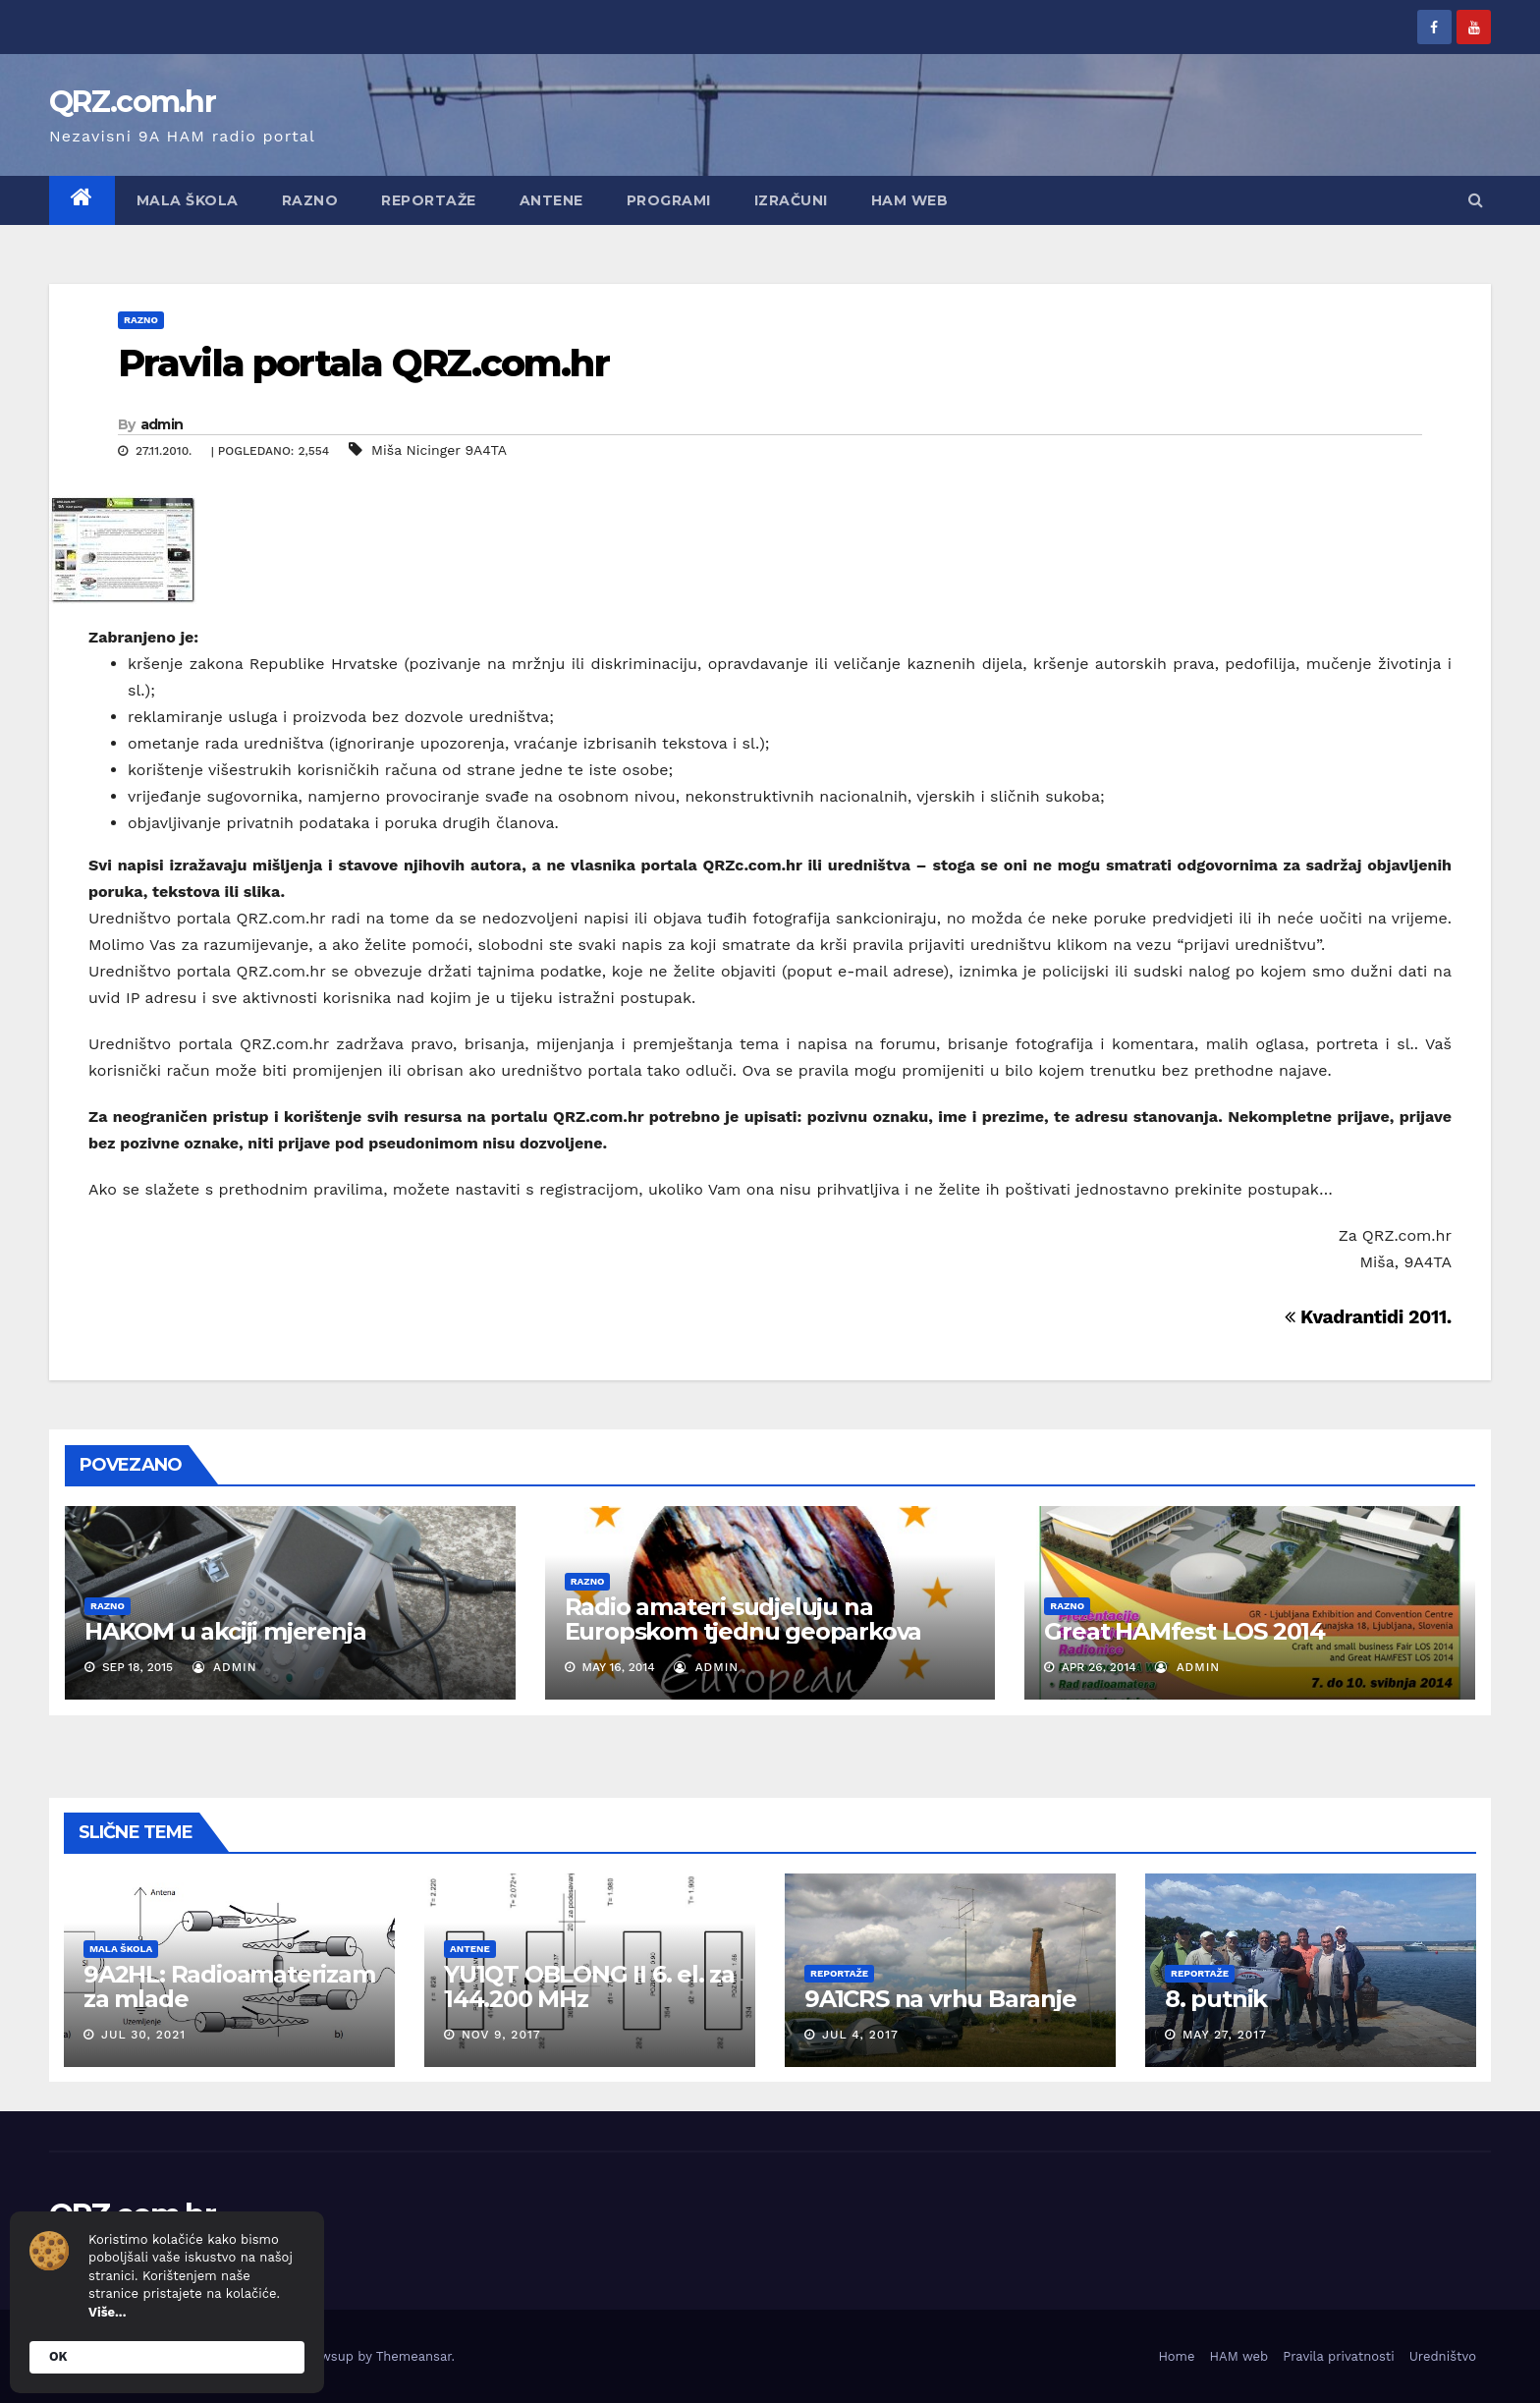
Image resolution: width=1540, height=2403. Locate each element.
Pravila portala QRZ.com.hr (363, 363)
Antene (551, 200)
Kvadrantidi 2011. (1368, 1317)
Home (1176, 2356)
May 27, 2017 (1224, 2034)
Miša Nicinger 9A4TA (439, 450)
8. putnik (1216, 1998)
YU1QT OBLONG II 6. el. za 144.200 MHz (589, 1986)
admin (162, 424)
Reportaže (428, 200)
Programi (669, 200)
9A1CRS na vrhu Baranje (940, 1998)
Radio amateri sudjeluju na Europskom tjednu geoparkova (743, 1619)
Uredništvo (1442, 2356)
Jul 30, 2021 (143, 2034)
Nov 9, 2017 (501, 2034)
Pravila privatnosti (1339, 2356)
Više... (107, 2312)
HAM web (910, 200)
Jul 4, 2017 (860, 2034)
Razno (310, 200)
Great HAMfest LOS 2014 (1184, 1631)
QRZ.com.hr (132, 102)
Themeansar (414, 2356)
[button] (1475, 200)
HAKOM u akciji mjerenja (224, 1631)
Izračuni (791, 200)
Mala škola (188, 200)
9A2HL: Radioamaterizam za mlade (229, 1986)
